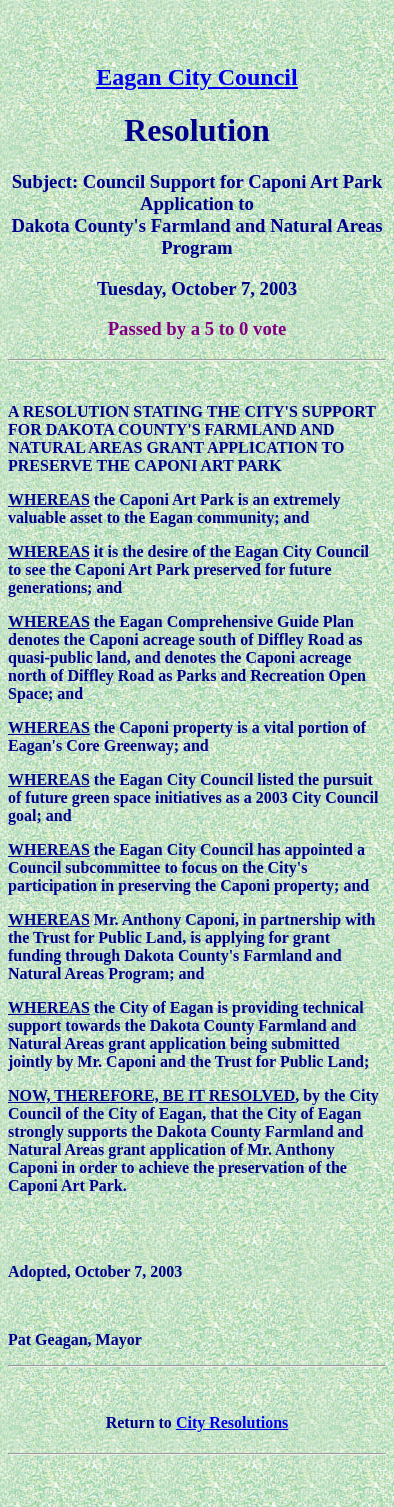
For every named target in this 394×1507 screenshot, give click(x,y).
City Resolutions (232, 1422)
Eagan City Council (196, 77)
